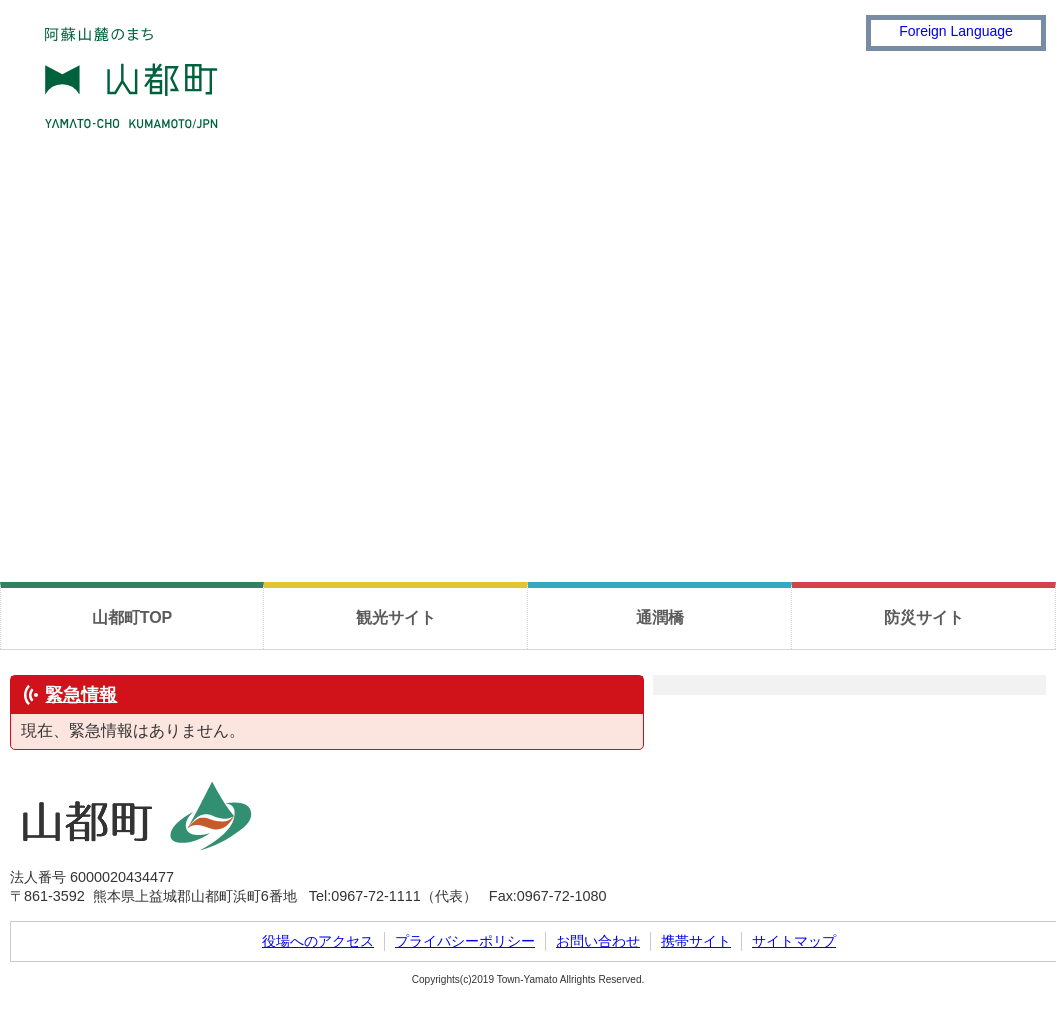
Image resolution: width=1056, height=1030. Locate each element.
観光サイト (396, 617)
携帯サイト (696, 941)
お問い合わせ (598, 941)
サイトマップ (794, 941)
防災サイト (924, 617)
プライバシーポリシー (465, 941)
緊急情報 (81, 695)
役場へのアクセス (318, 941)
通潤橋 (660, 617)
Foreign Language (956, 31)
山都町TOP (132, 617)
